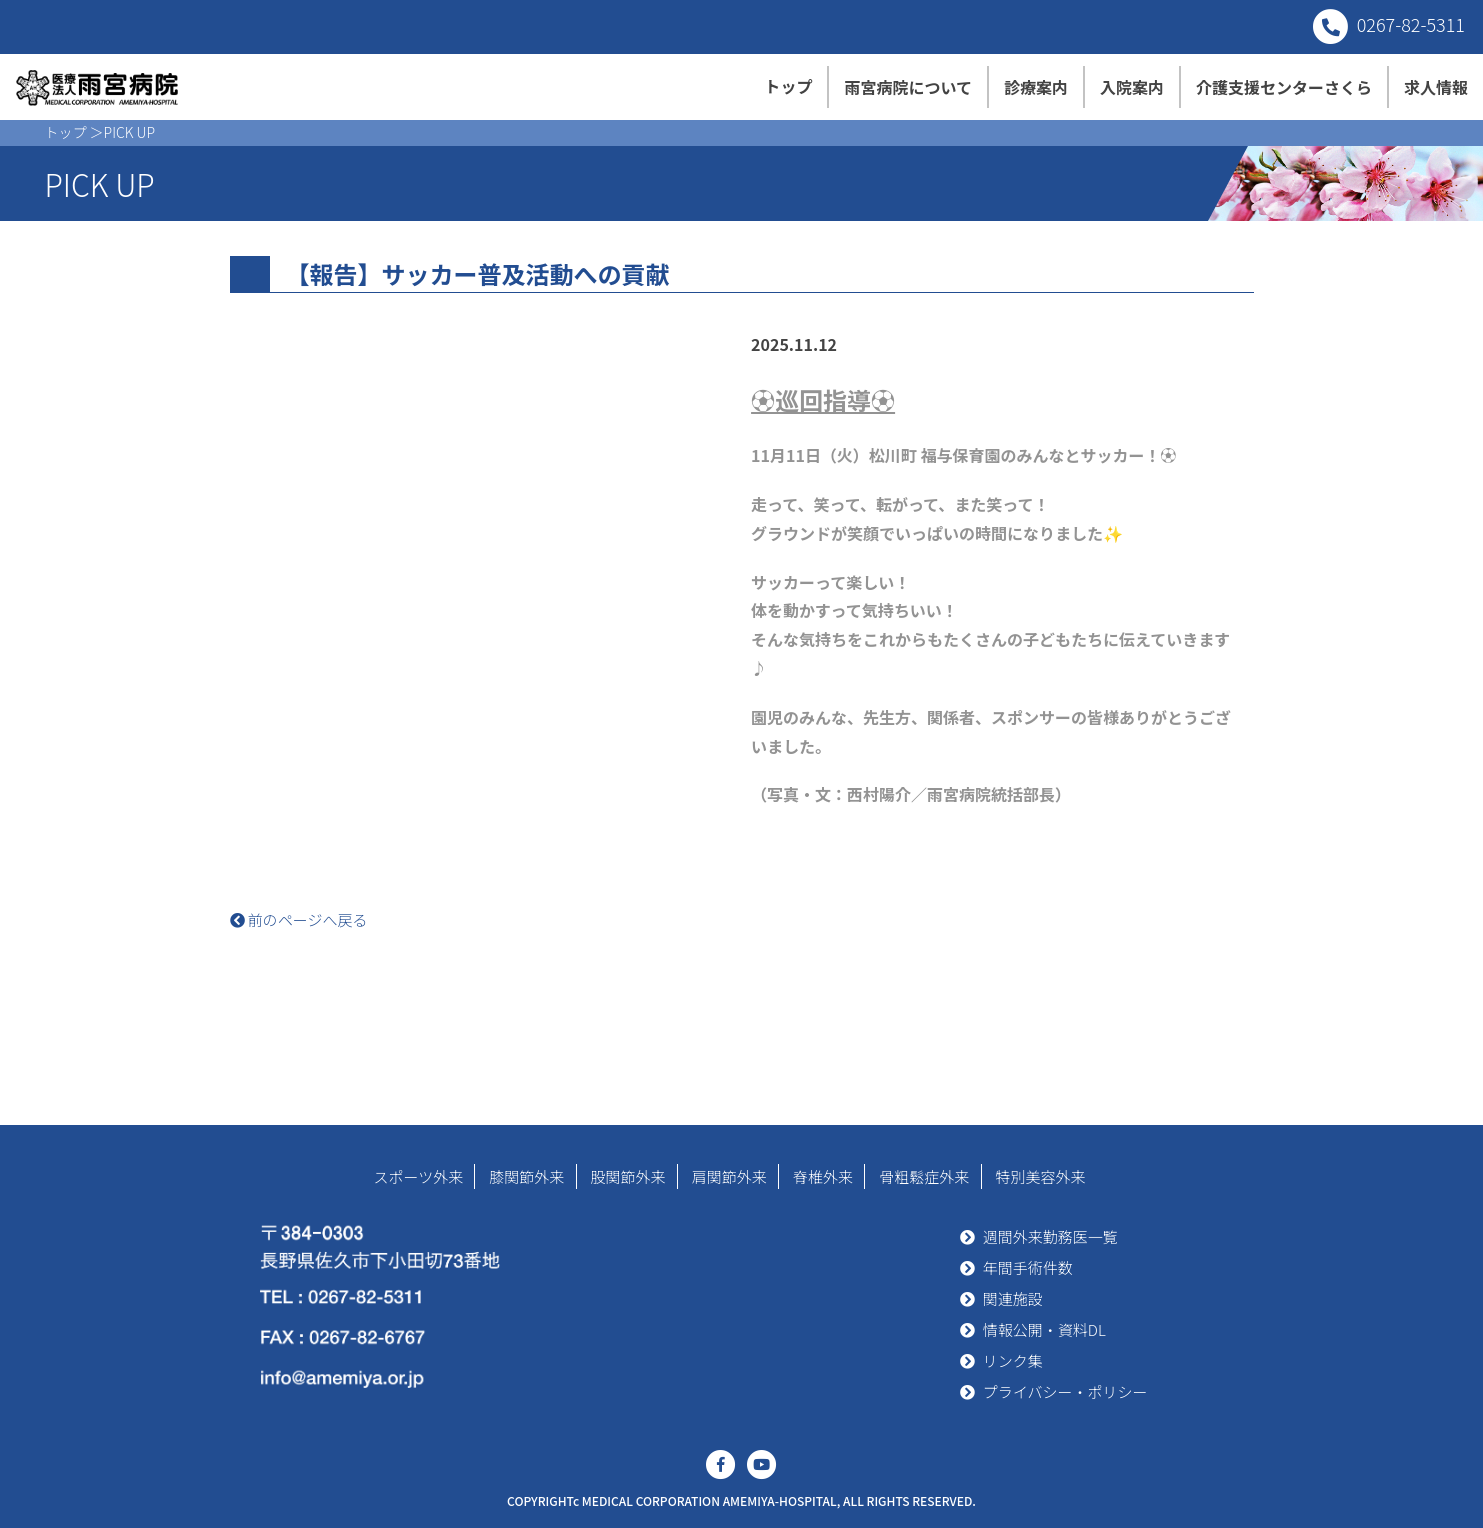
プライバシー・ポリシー (1065, 1391)
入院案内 (1132, 87)
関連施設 (1013, 1298)
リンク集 (1013, 1360)
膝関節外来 (526, 1176)
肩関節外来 (729, 1176)
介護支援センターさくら (1284, 87)
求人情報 (1436, 87)
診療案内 (1036, 87)
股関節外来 (628, 1176)
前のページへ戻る (299, 919)
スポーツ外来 (418, 1176)
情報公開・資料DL (1044, 1329)
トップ (788, 86)
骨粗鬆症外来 (924, 1176)
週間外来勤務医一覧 (1050, 1236)
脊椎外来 (823, 1176)
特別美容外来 (1041, 1176)
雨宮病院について (908, 87)
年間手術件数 (1028, 1267)
